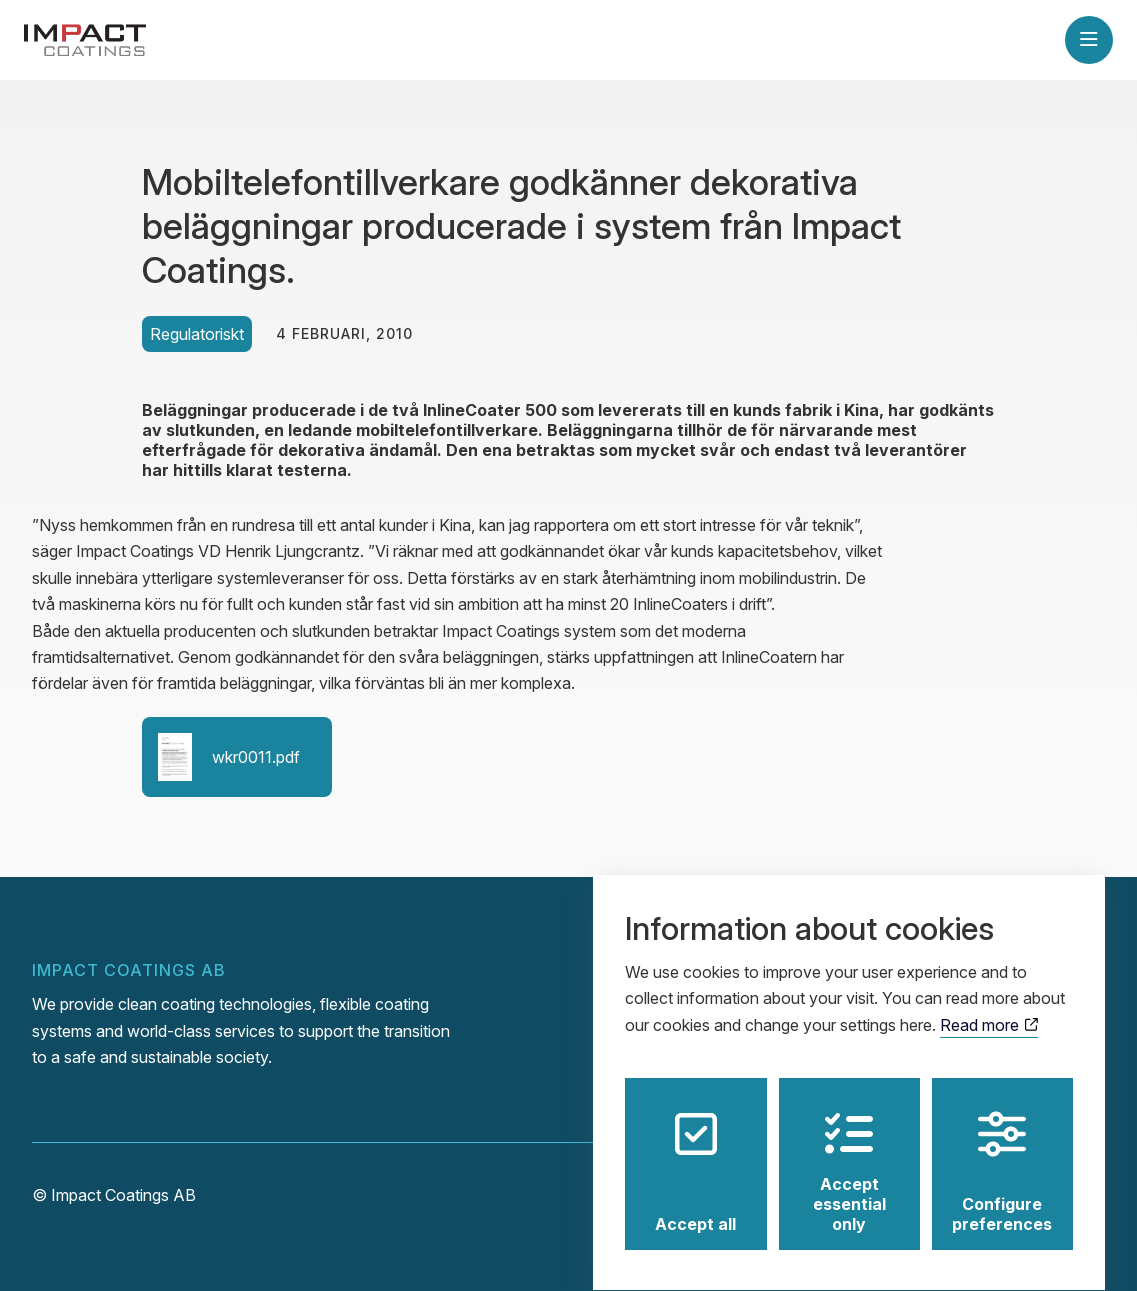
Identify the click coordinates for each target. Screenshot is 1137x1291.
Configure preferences (1002, 1154)
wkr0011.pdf (229, 757)
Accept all (695, 1154)
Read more (988, 1007)
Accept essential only (849, 1154)
